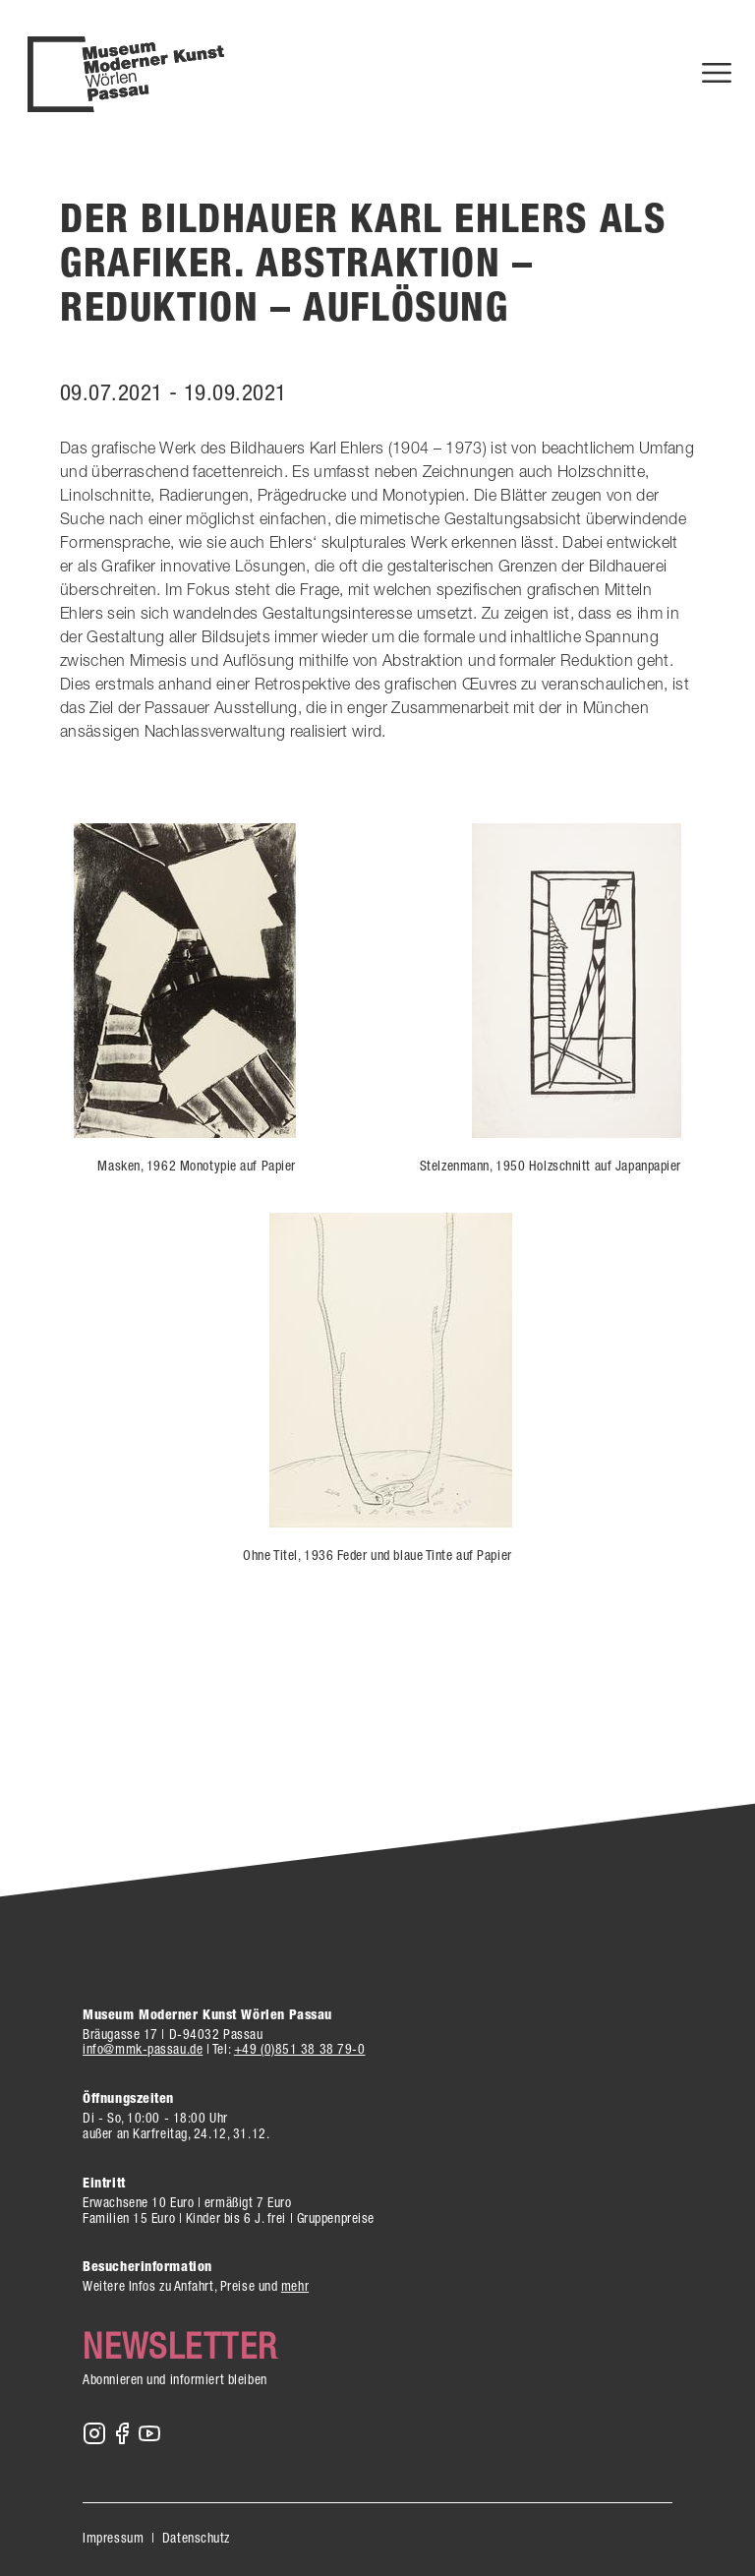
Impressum (113, 2538)
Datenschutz (196, 2538)
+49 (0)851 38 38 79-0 (300, 2049)
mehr (295, 2286)
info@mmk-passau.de (143, 2049)
